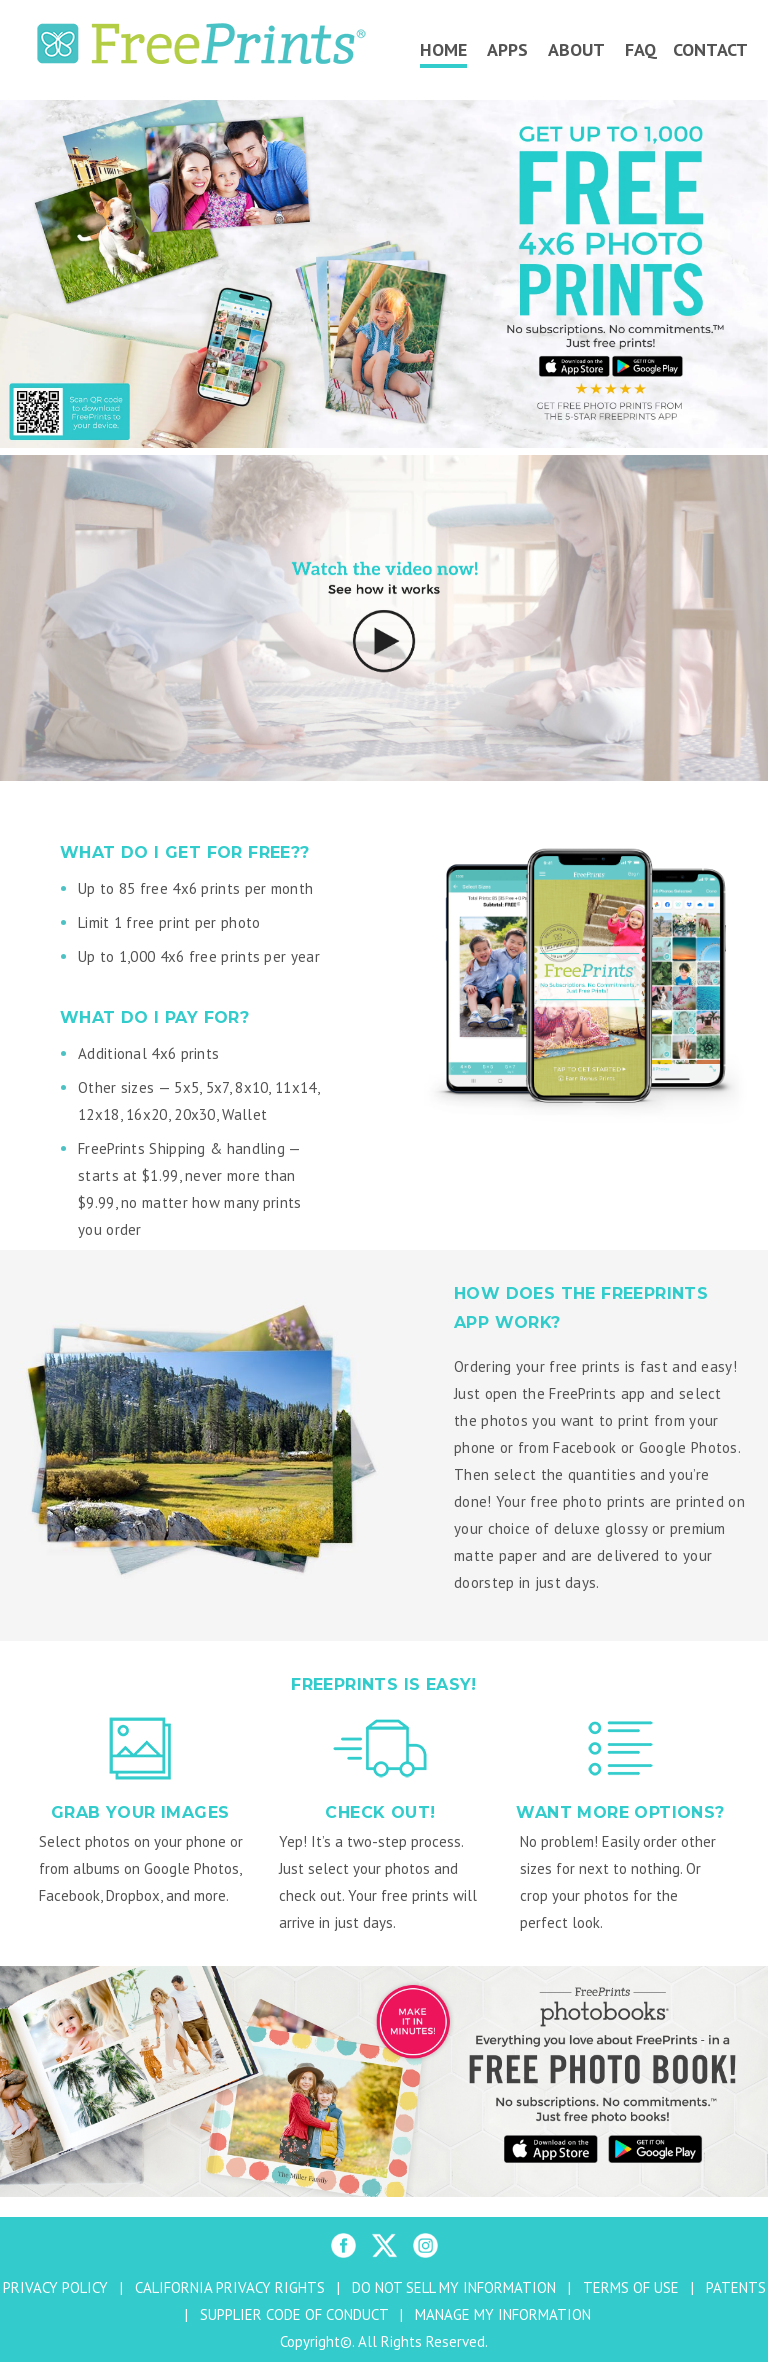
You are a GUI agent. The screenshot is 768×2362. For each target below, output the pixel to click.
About (576, 49)
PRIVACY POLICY (55, 2287)
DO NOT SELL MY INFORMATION (454, 2287)
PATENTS (736, 2287)
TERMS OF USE (631, 2287)
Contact (710, 49)
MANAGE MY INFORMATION (503, 2314)
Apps (507, 49)
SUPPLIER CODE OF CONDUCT (294, 2314)
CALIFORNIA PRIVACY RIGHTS (230, 2287)
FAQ (641, 49)
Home (443, 49)
